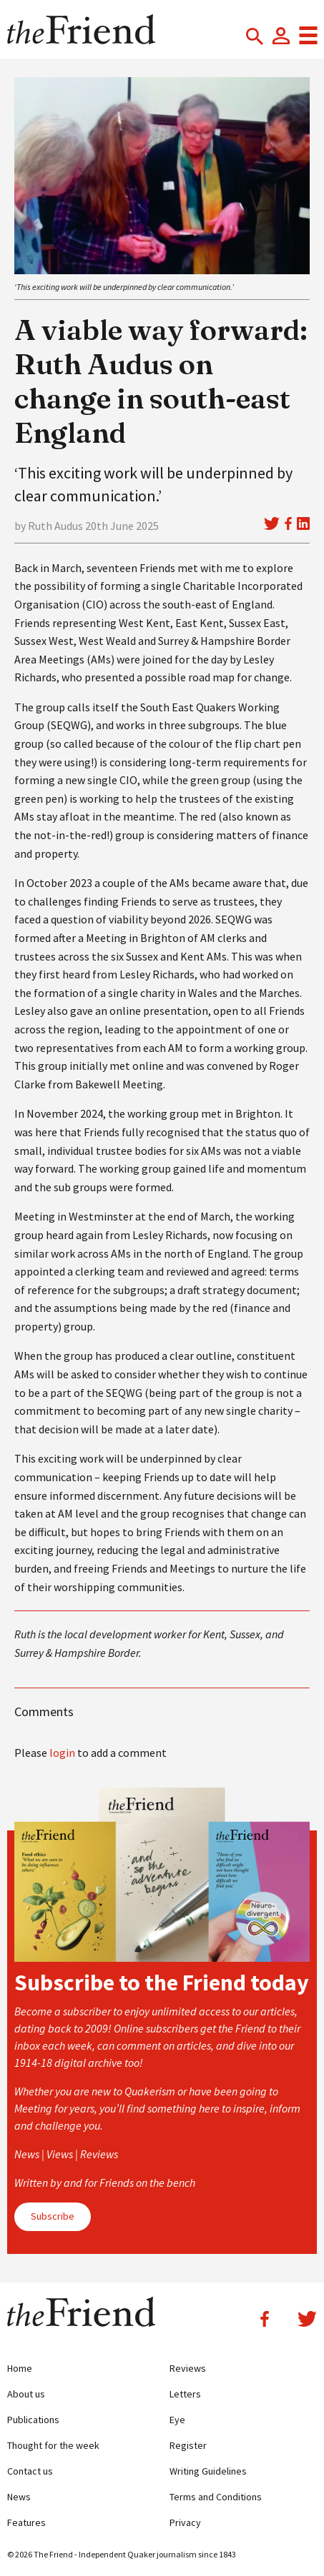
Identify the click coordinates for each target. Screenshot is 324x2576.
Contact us (30, 2471)
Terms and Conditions (216, 2496)
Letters (185, 2393)
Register (188, 2445)
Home (19, 2368)
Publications (33, 2419)
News (19, 2496)
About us (26, 2393)
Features (26, 2522)
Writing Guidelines (208, 2471)
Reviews (188, 2368)
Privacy (185, 2522)
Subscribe (52, 2216)
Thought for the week (53, 2445)
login (62, 1752)
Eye (177, 2419)
